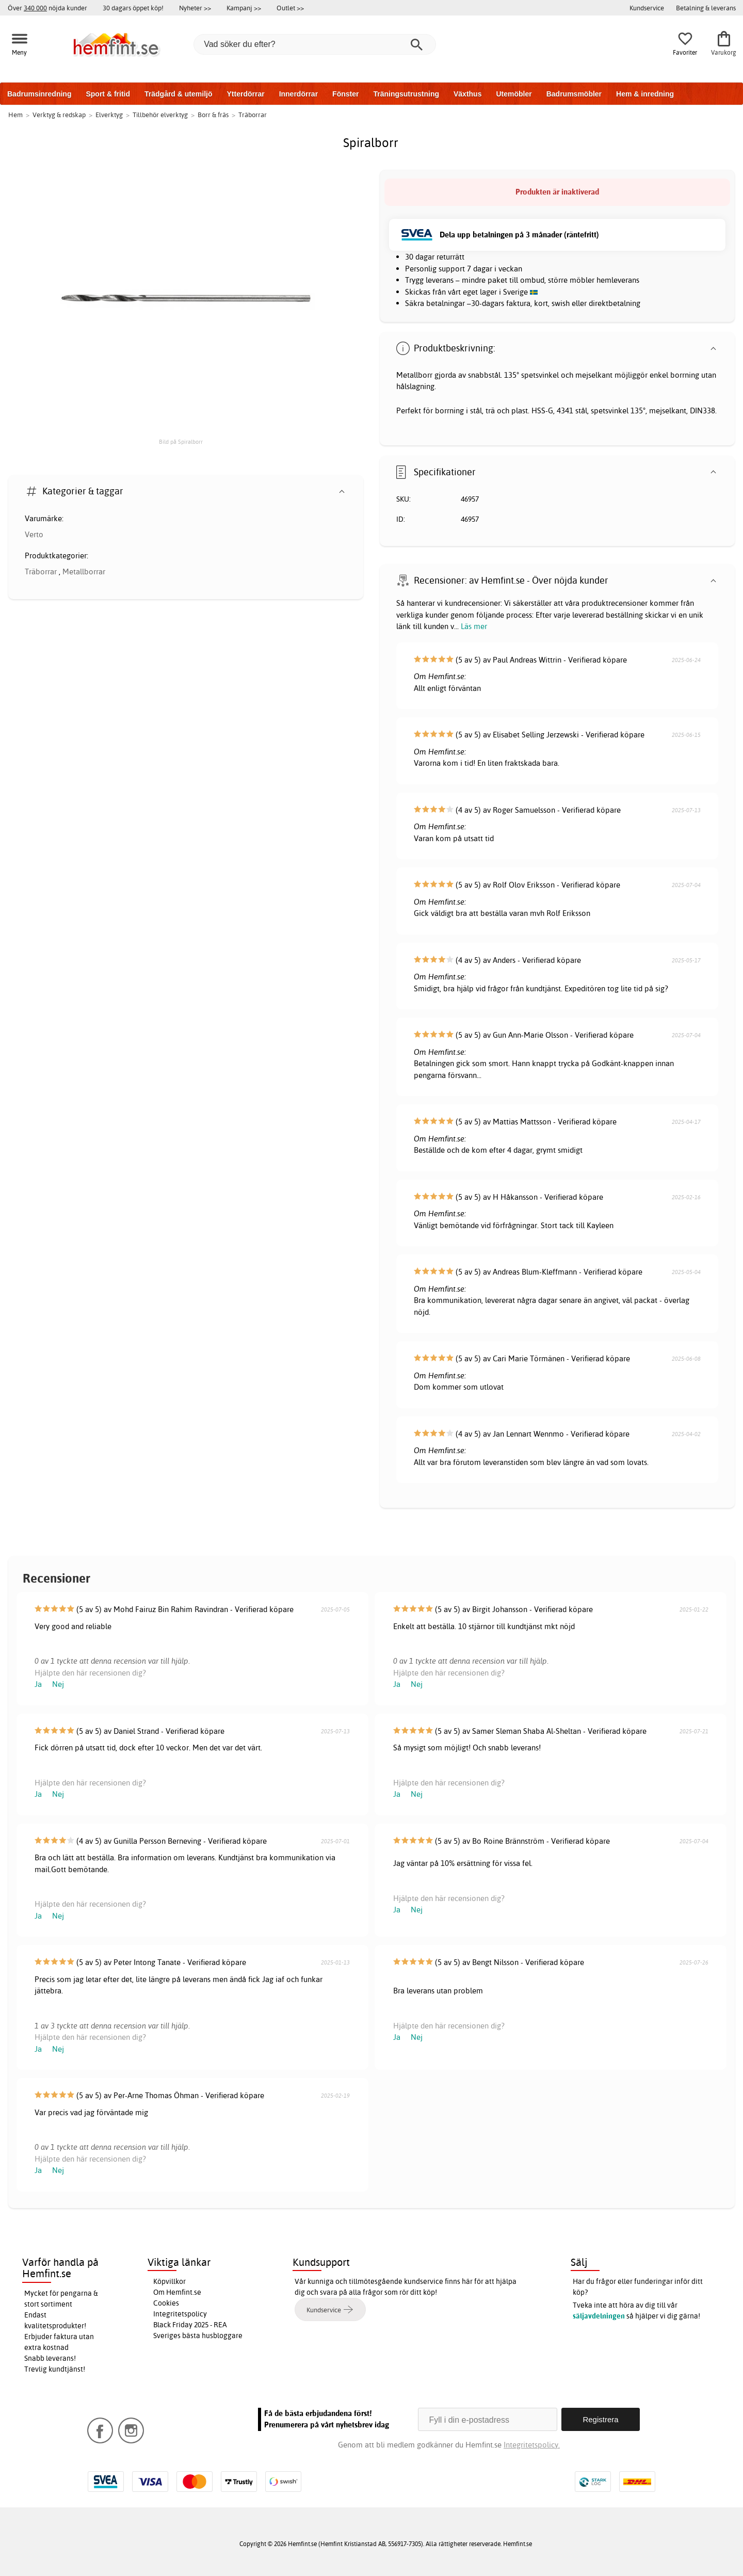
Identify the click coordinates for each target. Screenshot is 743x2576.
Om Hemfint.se (177, 2292)
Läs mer (474, 626)
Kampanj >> (244, 8)
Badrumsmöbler (574, 94)
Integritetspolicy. (532, 2445)
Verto (34, 534)
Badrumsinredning (39, 94)
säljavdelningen (599, 2316)
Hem (15, 114)
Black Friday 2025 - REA (190, 2324)
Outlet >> (290, 8)
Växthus (467, 94)
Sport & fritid (108, 94)
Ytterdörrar (245, 94)
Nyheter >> (195, 8)
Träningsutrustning (406, 94)
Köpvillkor (169, 2281)
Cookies (166, 2303)
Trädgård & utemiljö (178, 94)
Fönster (345, 94)
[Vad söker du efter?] (314, 44)
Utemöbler (513, 94)
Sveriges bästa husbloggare (198, 2335)
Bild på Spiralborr (181, 441)
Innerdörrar (298, 94)
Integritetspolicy (180, 2314)
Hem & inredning (645, 94)
